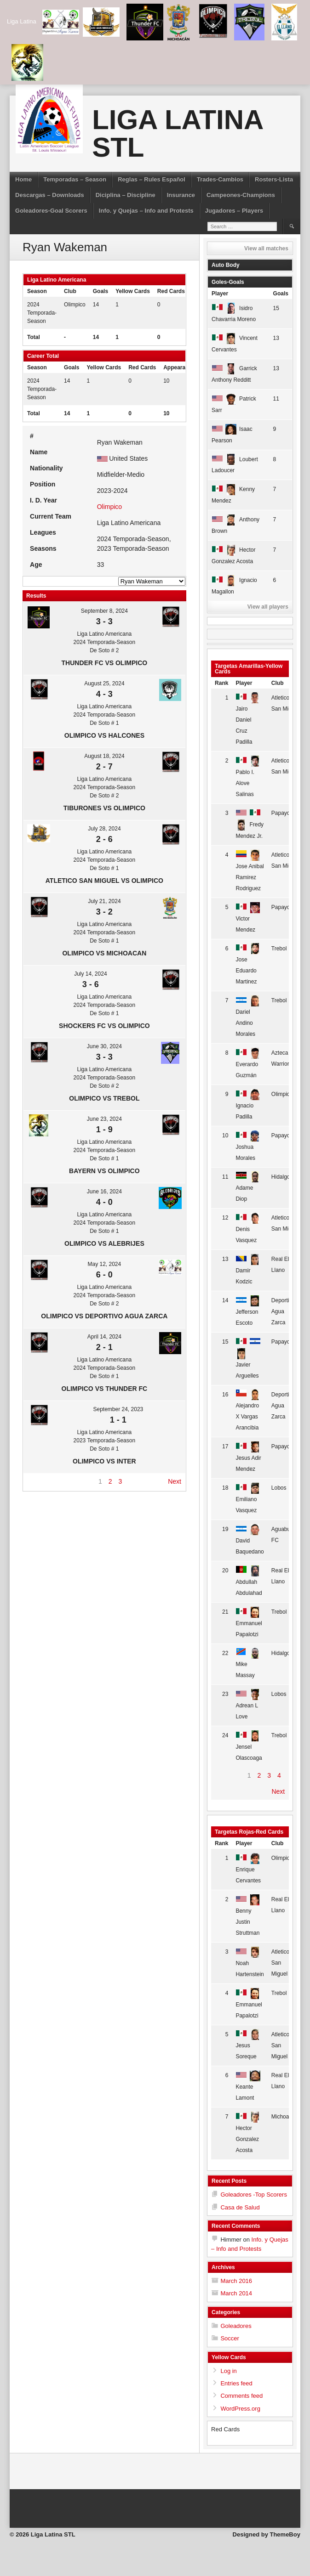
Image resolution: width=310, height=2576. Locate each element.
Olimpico (75, 304)
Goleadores (235, 2325)
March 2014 (236, 2293)
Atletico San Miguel (280, 1963)
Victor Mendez (247, 918)
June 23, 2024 (104, 1119)
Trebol (279, 948)
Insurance (181, 195)
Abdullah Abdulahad (248, 1581)
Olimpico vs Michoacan (104, 953)
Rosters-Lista (274, 179)
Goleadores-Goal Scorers (51, 210)
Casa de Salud (239, 2207)
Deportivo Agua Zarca (283, 1311)
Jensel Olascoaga (248, 1746)
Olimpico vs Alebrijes (104, 1243)
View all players (267, 607)
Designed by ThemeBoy (266, 2534)
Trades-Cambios (220, 179)
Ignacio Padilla (247, 1105)
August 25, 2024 (104, 683)
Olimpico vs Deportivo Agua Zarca (104, 1316)
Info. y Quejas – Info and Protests (146, 210)
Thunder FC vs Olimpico (105, 663)
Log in (228, 2370)
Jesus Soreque (247, 2045)
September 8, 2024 (104, 611)
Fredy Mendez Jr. (249, 824)
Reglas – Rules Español (151, 179)
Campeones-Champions (241, 195)
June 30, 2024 (104, 1046)
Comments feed (241, 2395)
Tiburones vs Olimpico (104, 808)
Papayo (280, 813)
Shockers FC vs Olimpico (104, 1025)
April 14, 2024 (104, 1336)
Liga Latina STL (177, 133)
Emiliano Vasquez (247, 1499)
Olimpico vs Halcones (104, 735)
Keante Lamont (247, 2086)
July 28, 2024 (104, 828)
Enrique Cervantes (248, 1869)
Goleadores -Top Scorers (253, 2194)
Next (174, 1481)
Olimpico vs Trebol (104, 1098)
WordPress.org (240, 2408)
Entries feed (236, 2383)
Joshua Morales (247, 1146)
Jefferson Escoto (247, 1311)
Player (220, 293)
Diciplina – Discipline (125, 195)
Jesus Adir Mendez (248, 1457)
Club (277, 683)
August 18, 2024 (104, 756)
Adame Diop (247, 1188)
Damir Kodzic (247, 1270)
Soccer (229, 2338)
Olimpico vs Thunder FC (105, 1388)
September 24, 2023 (118, 1409)
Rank (221, 683)
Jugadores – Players (234, 210)
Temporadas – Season (74, 179)
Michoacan (284, 2116)
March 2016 (236, 2280)
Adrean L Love (247, 1705)
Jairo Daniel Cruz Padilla (247, 720)
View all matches (266, 248)
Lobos (279, 1488)
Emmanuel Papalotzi (248, 1623)
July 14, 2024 (90, 974)
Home (23, 179)
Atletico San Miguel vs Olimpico (104, 880)
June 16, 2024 (104, 1191)
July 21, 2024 (104, 901)
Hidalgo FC (285, 1177)
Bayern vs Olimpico (104, 1171)
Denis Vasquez (247, 1229)
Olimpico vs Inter (104, 1461)
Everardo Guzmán (247, 1064)
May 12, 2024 (104, 1264)
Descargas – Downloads (49, 195)
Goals (280, 293)
